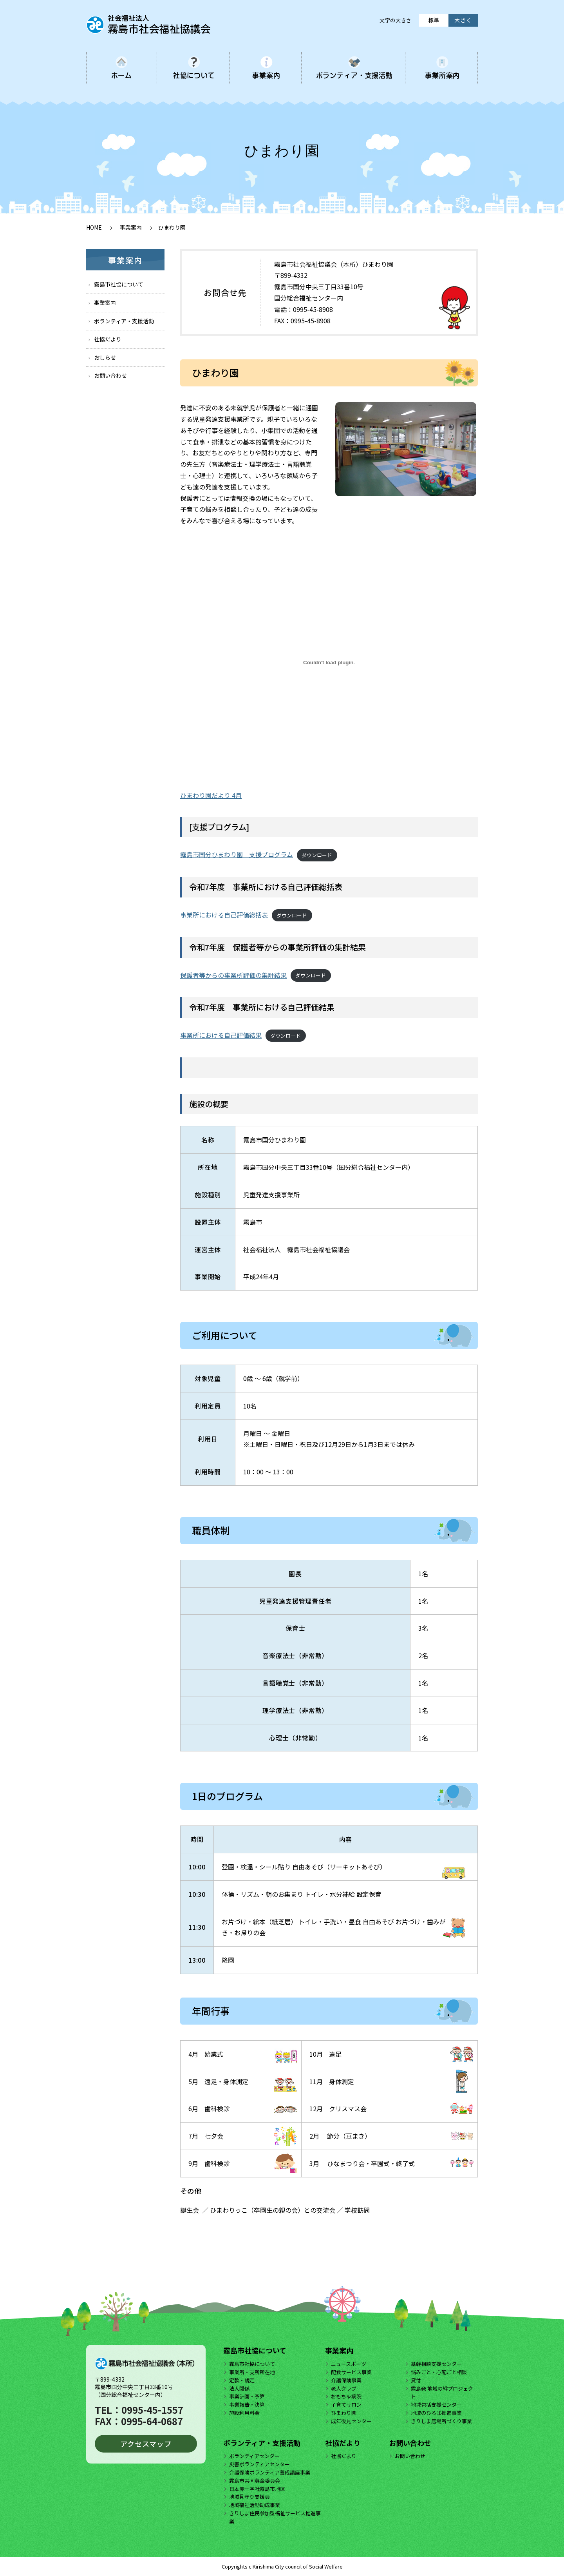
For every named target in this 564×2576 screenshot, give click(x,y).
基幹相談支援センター (436, 2364)
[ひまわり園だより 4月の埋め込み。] (329, 662)
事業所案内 (442, 75)
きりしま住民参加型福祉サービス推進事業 (275, 2517)
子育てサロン (346, 2404)
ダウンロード (317, 855)
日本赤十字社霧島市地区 (257, 2489)
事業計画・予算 (247, 2396)
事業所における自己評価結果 (221, 1035)
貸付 (416, 2380)
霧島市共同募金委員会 (254, 2480)
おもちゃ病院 (346, 2396)
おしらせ (105, 357)
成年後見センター (351, 2421)
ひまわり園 (343, 2412)
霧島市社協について (118, 284)
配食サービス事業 (351, 2372)
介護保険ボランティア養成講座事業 (269, 2472)
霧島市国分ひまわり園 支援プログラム (236, 854)
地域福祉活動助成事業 (254, 2505)
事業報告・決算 (247, 2404)
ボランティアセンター (254, 2456)
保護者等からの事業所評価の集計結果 (233, 975)
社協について (194, 75)
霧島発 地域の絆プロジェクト (442, 2392)
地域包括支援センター (436, 2404)
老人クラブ (343, 2388)
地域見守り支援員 (249, 2496)
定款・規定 (242, 2380)
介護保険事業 (346, 2380)
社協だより (107, 339)
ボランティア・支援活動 (354, 75)
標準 (433, 20)
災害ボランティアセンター (259, 2464)
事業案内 (266, 75)
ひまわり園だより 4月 (211, 795)
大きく (463, 20)
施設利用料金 (244, 2412)
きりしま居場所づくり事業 (441, 2421)
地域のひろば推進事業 (436, 2412)
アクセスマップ (145, 2443)
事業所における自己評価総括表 (224, 914)
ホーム (121, 75)
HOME (94, 227)
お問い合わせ (110, 375)
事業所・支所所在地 (252, 2372)
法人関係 (239, 2388)
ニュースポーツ (348, 2364)
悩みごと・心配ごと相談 (439, 2372)
